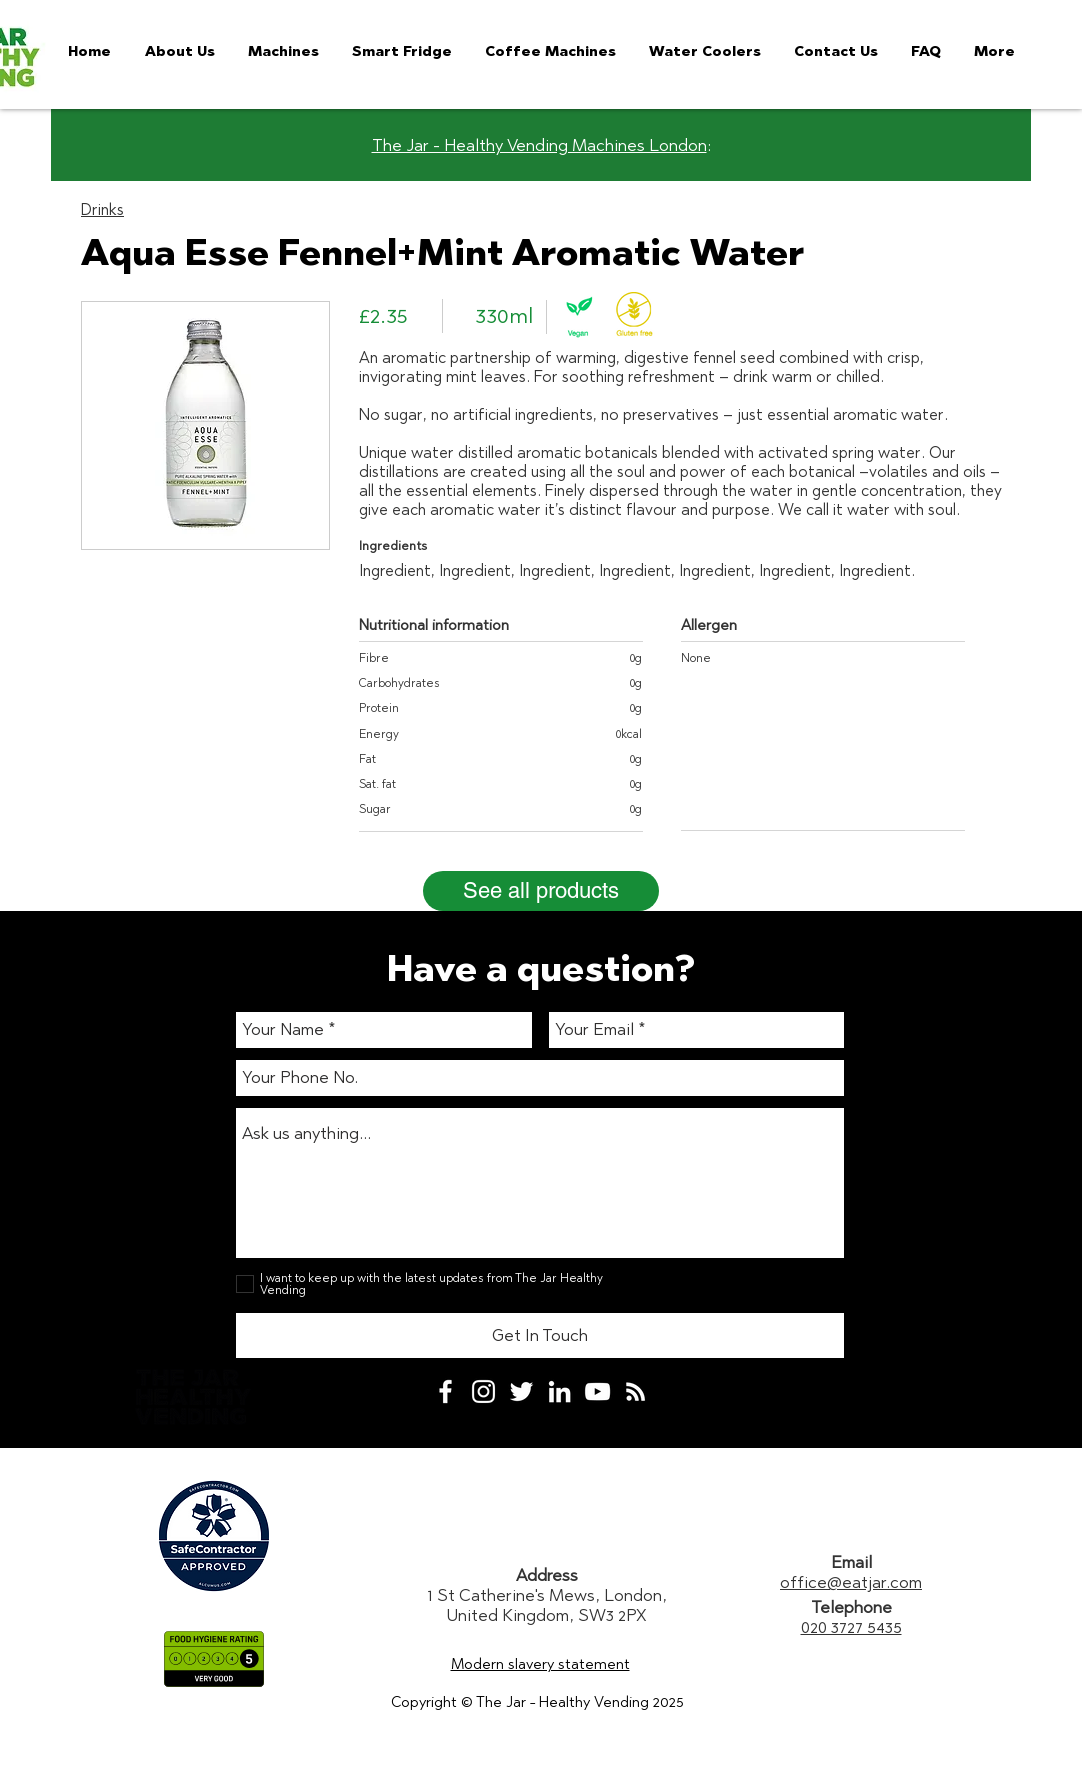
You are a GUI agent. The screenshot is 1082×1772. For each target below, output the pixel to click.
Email (851, 1562)
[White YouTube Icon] (597, 1391)
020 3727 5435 (851, 1627)
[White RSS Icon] (635, 1391)
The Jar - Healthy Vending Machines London (539, 145)
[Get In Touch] (540, 1335)
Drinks (102, 209)
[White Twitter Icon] (521, 1391)
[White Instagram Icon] (483, 1391)
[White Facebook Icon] (445, 1391)
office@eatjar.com (851, 1582)
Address (547, 1575)
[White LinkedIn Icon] (559, 1391)
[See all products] (541, 891)
